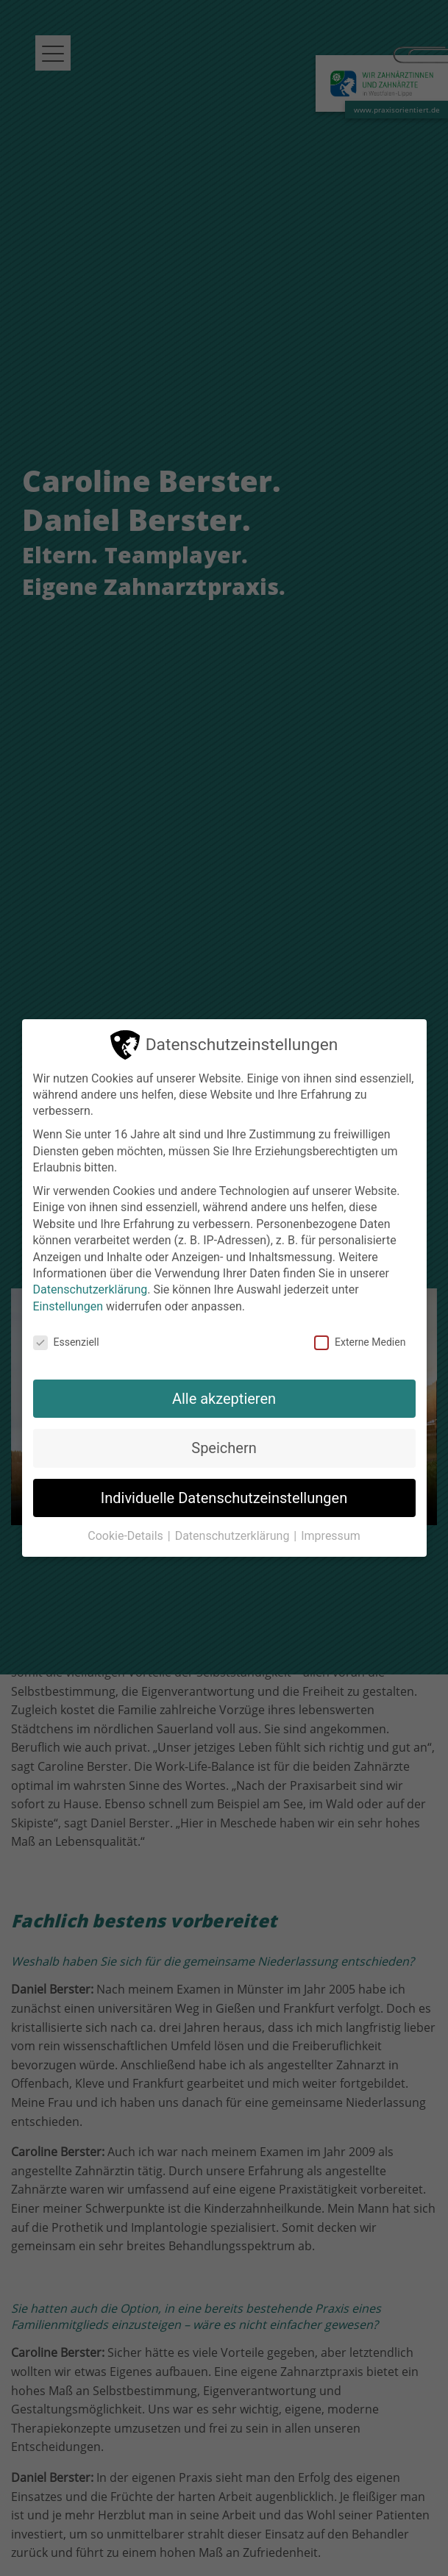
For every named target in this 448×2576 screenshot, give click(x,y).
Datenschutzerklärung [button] (234, 1536)
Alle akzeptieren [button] (224, 1398)
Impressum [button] (330, 1536)
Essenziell (66, 1342)
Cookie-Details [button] (127, 1536)
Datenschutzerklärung (90, 1289)
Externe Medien (359, 1342)
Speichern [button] (224, 1448)
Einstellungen (68, 1306)
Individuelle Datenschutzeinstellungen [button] (224, 1498)
